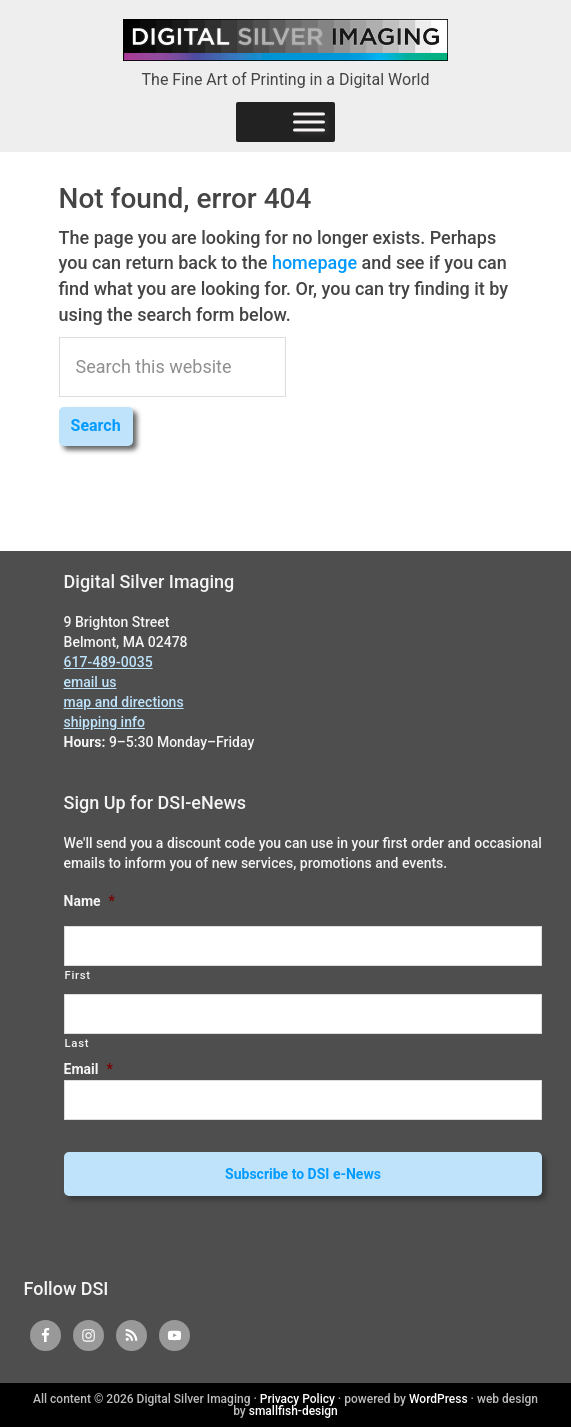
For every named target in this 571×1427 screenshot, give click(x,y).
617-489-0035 (108, 662)
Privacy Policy (297, 1399)
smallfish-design (293, 1411)
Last (77, 1043)
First (78, 975)
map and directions (124, 702)
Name (89, 901)
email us (90, 682)
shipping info (104, 722)
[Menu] (309, 121)
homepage (314, 262)
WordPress (438, 1399)
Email (88, 1069)
